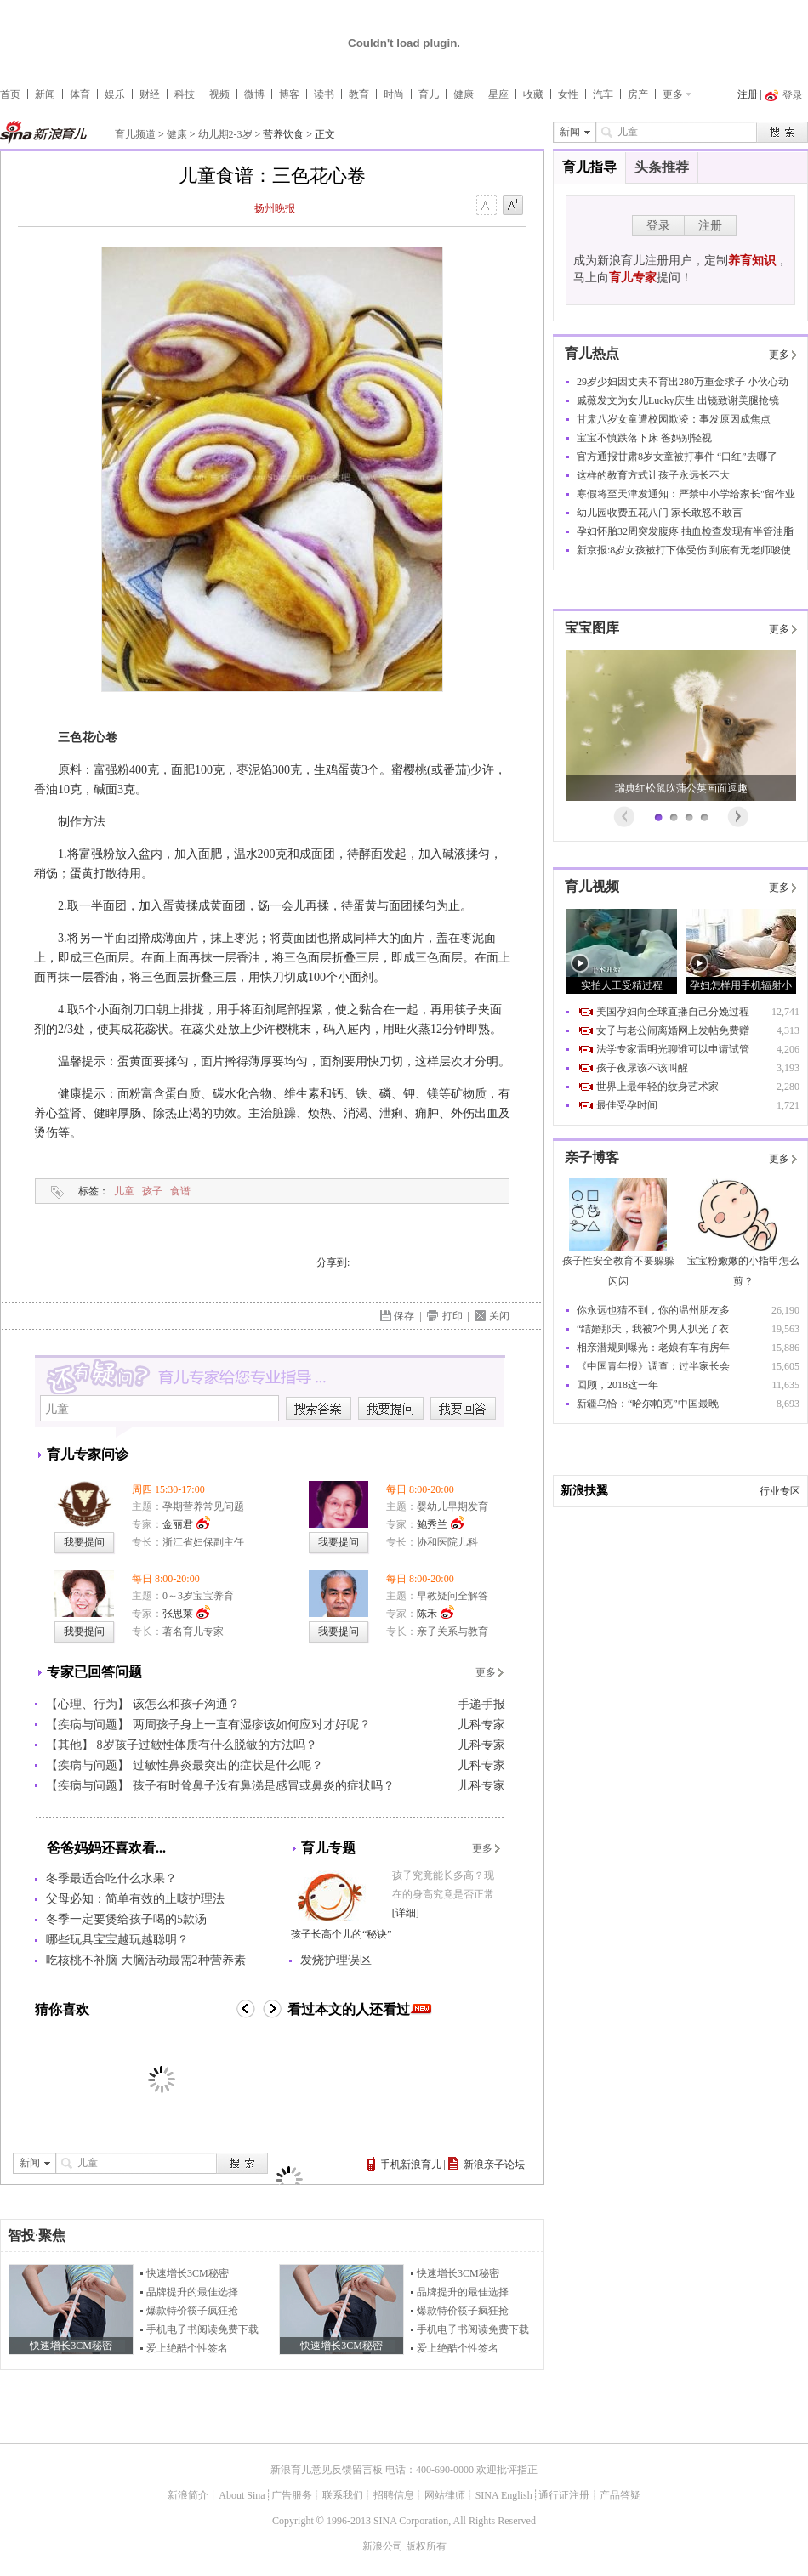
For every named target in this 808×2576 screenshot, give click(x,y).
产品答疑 (620, 2495)
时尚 (394, 94)
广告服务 (291, 2495)
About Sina (242, 2495)
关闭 (499, 1316)
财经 (149, 94)
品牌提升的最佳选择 (192, 2292)
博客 (289, 94)
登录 (658, 225)
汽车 (603, 94)
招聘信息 (393, 2495)
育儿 (428, 94)
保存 (404, 1316)
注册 (747, 94)
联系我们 (342, 2495)
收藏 (533, 94)
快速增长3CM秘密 (187, 2273)
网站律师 (444, 2495)
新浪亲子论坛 (494, 2164)
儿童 (124, 1191)
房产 (638, 94)
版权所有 (426, 2546)
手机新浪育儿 (410, 2164)
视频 (219, 94)
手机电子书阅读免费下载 (202, 2329)
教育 (359, 94)
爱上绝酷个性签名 (187, 2348)
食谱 (180, 1191)
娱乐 (115, 94)
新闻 (45, 94)
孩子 (152, 1191)
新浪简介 (188, 2495)
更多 (673, 94)
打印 (452, 1316)
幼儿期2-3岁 (225, 134)
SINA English (503, 2495)
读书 (324, 94)
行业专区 (780, 1491)
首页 (10, 94)
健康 (463, 94)
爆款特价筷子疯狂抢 (192, 2311)
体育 (80, 94)
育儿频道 (135, 134)
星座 (498, 94)
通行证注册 (563, 2495)
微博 (254, 94)
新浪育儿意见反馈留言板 (326, 2470)
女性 (568, 94)
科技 (184, 94)
